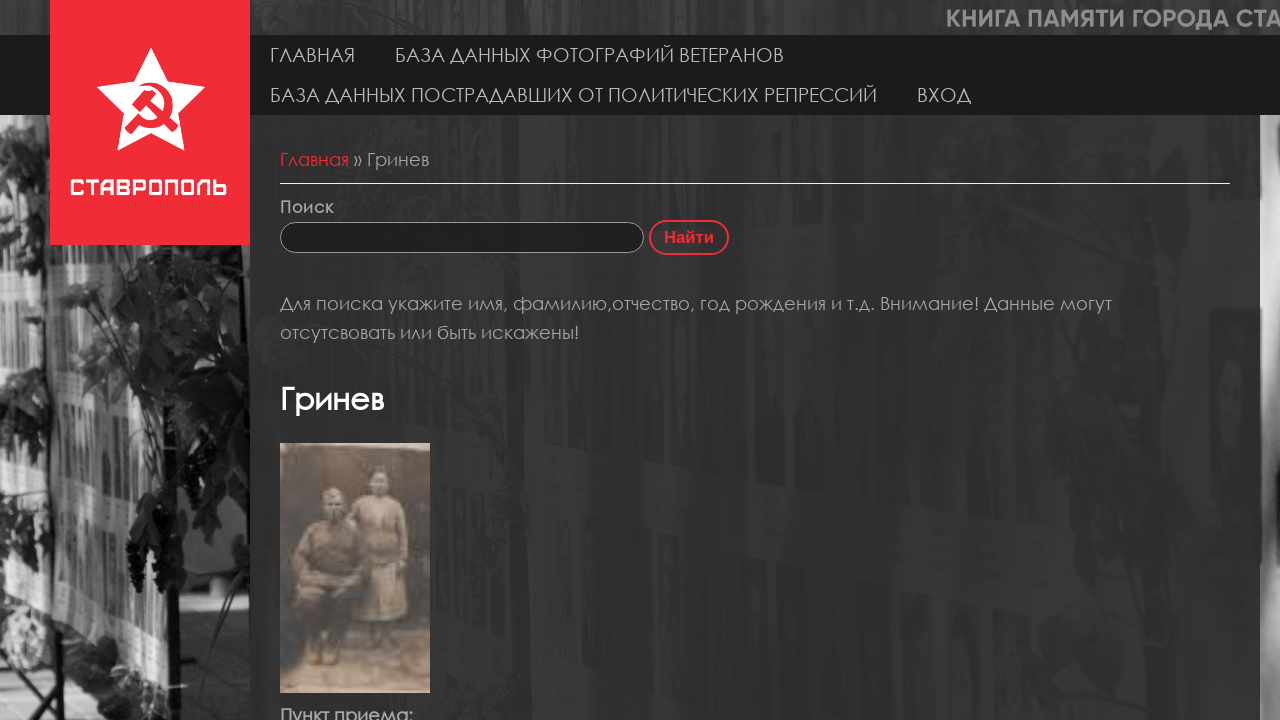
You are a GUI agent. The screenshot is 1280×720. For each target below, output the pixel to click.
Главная (312, 54)
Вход (944, 94)
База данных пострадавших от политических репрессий (573, 94)
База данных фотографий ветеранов (589, 54)
